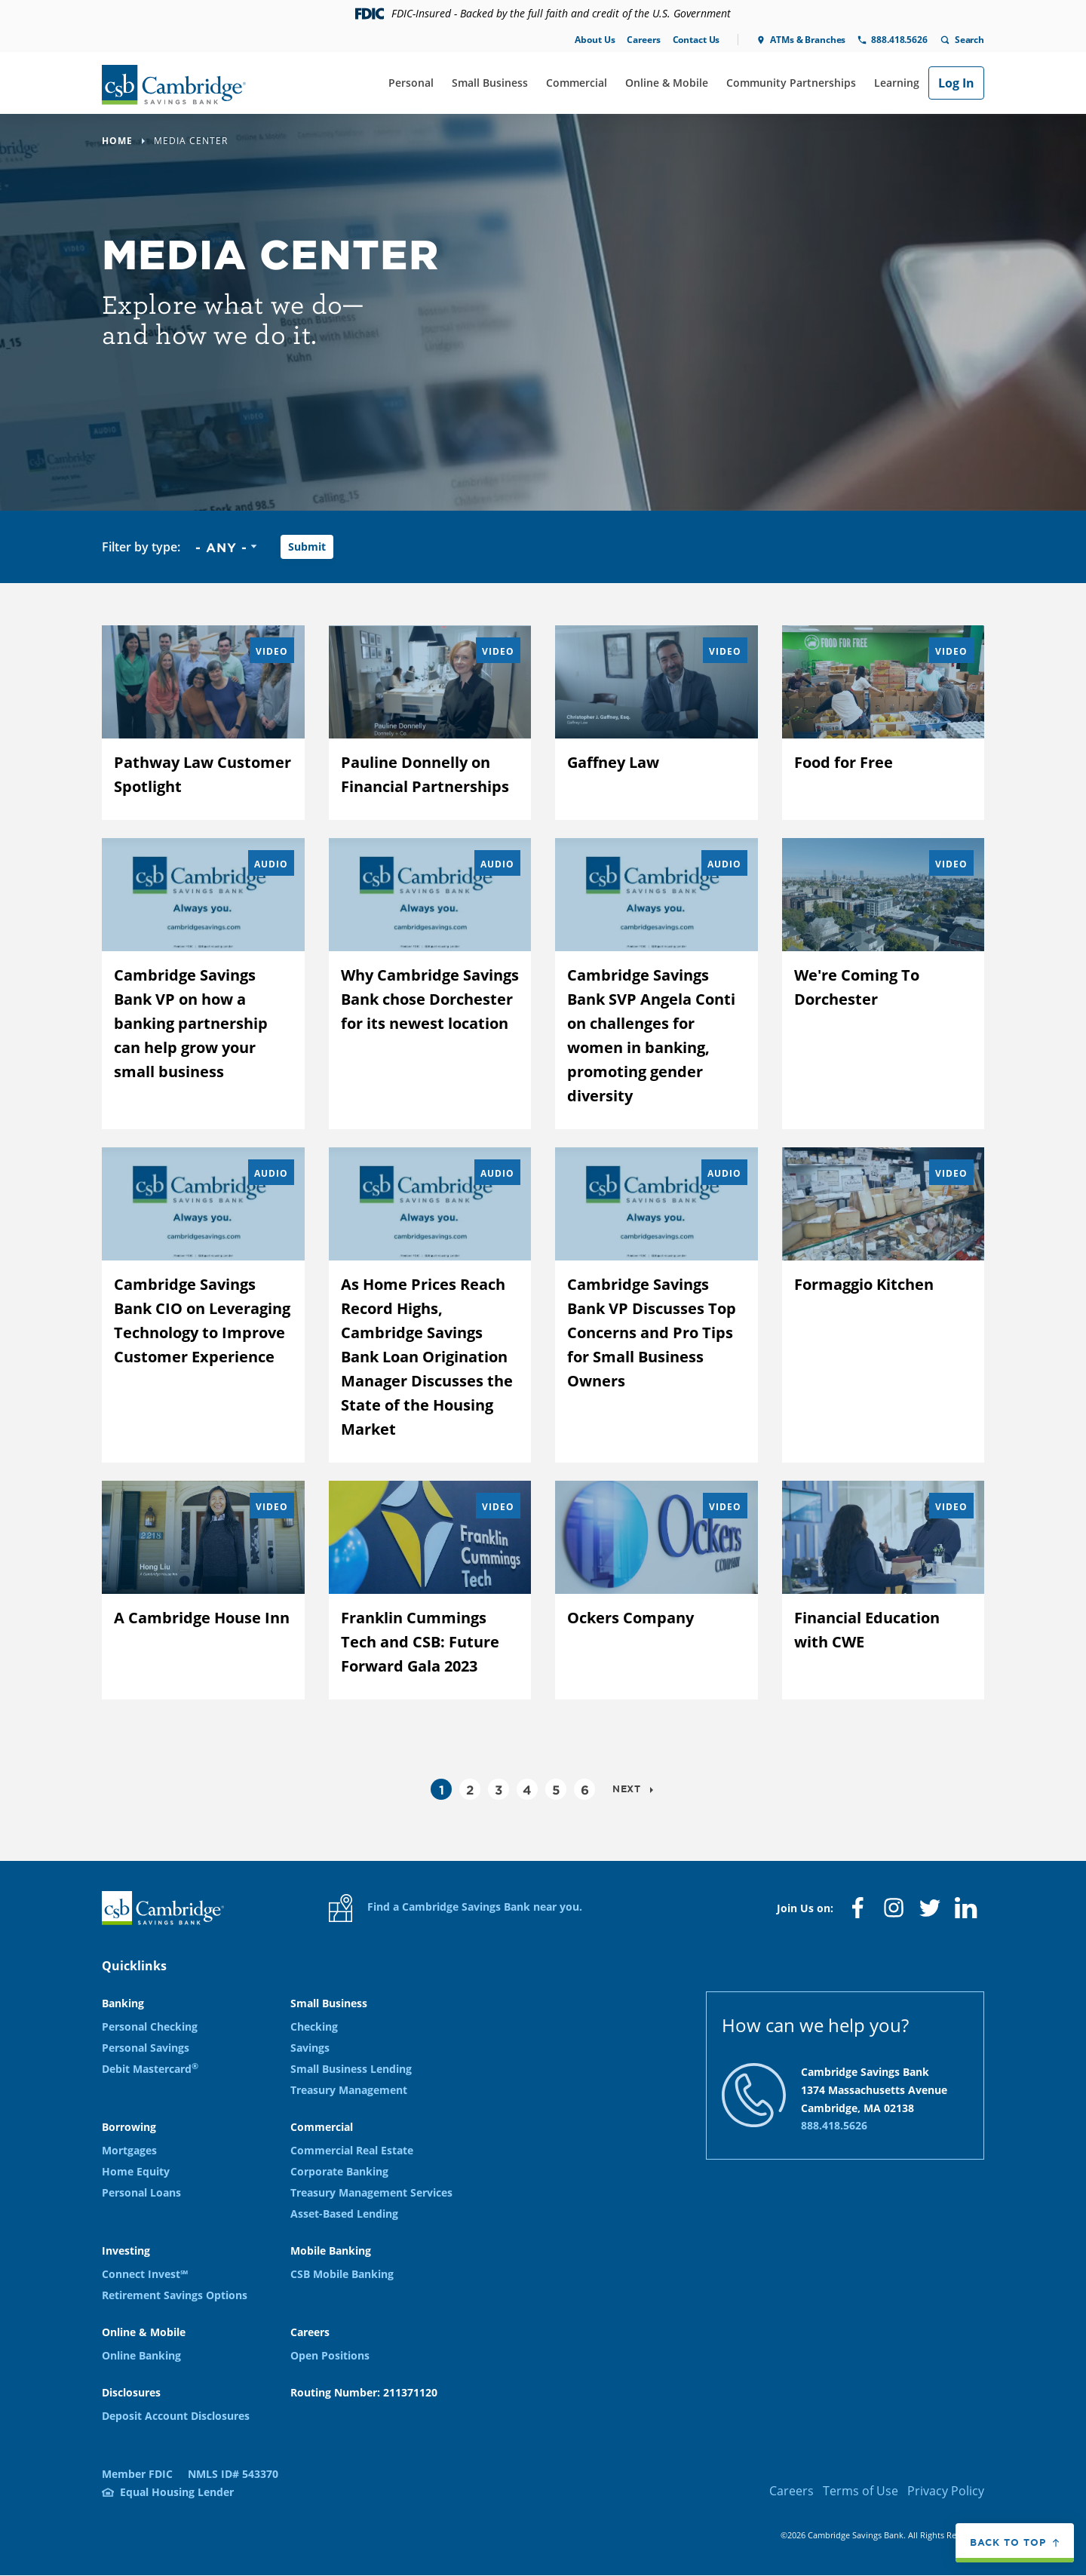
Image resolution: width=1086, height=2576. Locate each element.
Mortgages (129, 2150)
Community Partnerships (791, 82)
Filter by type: (141, 547)
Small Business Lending (351, 2069)
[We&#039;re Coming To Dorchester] (883, 983)
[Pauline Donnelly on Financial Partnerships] (430, 722)
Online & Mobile (666, 82)
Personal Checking (150, 2026)
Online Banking (141, 2355)
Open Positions (330, 2355)
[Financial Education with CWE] (883, 1590)
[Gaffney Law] (656, 722)
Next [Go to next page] (628, 1788)
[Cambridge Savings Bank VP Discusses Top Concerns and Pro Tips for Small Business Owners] (656, 1305)
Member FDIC (137, 2474)
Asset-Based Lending (344, 2213)
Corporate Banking (339, 2171)
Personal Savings (145, 2047)
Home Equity (136, 2171)
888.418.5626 (899, 39)
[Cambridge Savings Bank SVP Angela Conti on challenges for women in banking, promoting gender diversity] (656, 983)
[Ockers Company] (656, 1590)
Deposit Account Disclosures (176, 2416)
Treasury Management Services (371, 2192)
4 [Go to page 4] (527, 1789)
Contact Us (696, 39)
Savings (310, 2047)
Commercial (576, 82)
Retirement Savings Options (174, 2295)
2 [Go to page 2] (470, 1789)
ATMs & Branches (807, 39)
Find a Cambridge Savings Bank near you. (455, 1908)
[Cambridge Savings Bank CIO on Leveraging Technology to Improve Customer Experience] (203, 1305)
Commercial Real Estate (351, 2150)
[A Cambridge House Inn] (203, 1590)
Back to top (1008, 2544)
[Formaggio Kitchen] (883, 1305)
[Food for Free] (883, 722)
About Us (595, 39)
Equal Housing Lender (177, 2492)
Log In (956, 83)
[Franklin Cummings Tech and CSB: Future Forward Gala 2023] (430, 1590)
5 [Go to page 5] (556, 1789)
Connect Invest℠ (145, 2274)
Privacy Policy (945, 2490)
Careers (643, 39)
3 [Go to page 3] (498, 1789)
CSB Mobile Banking (342, 2274)
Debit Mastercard (150, 2069)
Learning (896, 82)
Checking (314, 2026)
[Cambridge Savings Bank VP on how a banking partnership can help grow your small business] (203, 983)
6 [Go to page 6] (585, 1789)
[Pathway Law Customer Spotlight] (203, 722)
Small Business (490, 82)
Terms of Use (860, 2490)
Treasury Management (348, 2090)
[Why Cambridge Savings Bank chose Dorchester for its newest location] (430, 983)
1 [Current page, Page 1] (441, 1789)
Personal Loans (141, 2192)
